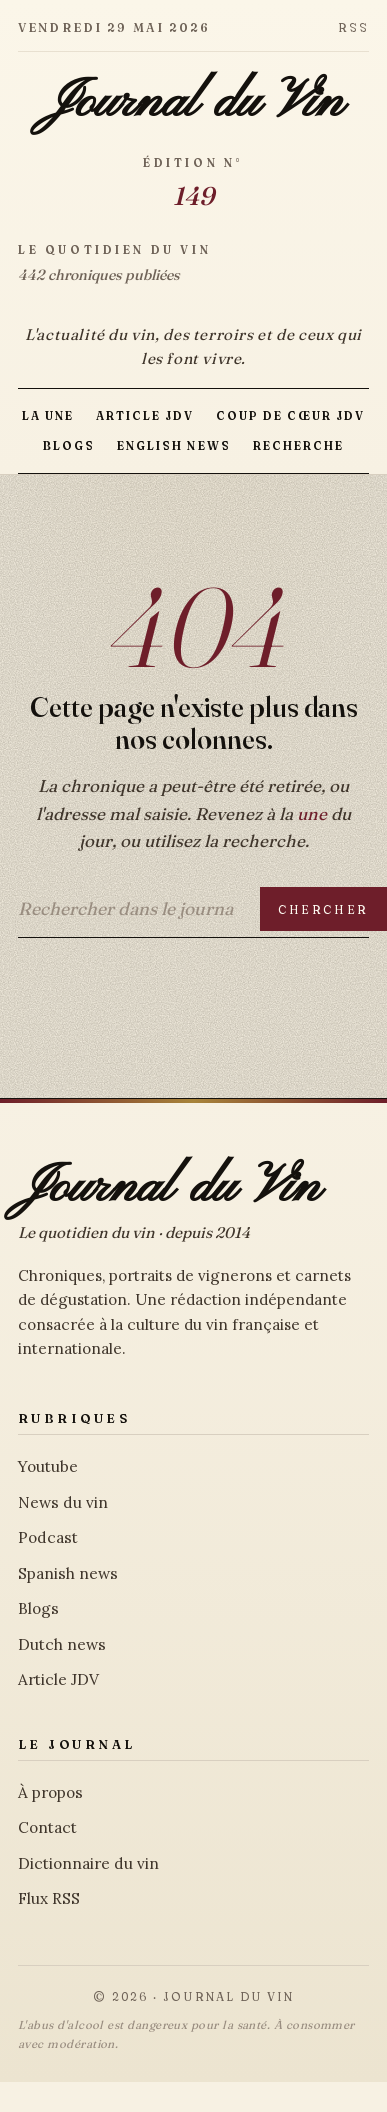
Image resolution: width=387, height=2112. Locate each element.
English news (173, 446)
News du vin (63, 1502)
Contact (47, 1827)
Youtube (48, 1466)
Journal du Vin (193, 103)
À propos (50, 1792)
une (312, 813)
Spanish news (68, 1573)
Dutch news (62, 1644)
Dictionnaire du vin (88, 1863)
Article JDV (145, 416)
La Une (48, 416)
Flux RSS (49, 1898)
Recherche (298, 446)
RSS (353, 27)
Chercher (323, 909)
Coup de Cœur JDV (290, 416)
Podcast (48, 1537)
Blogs (69, 446)
